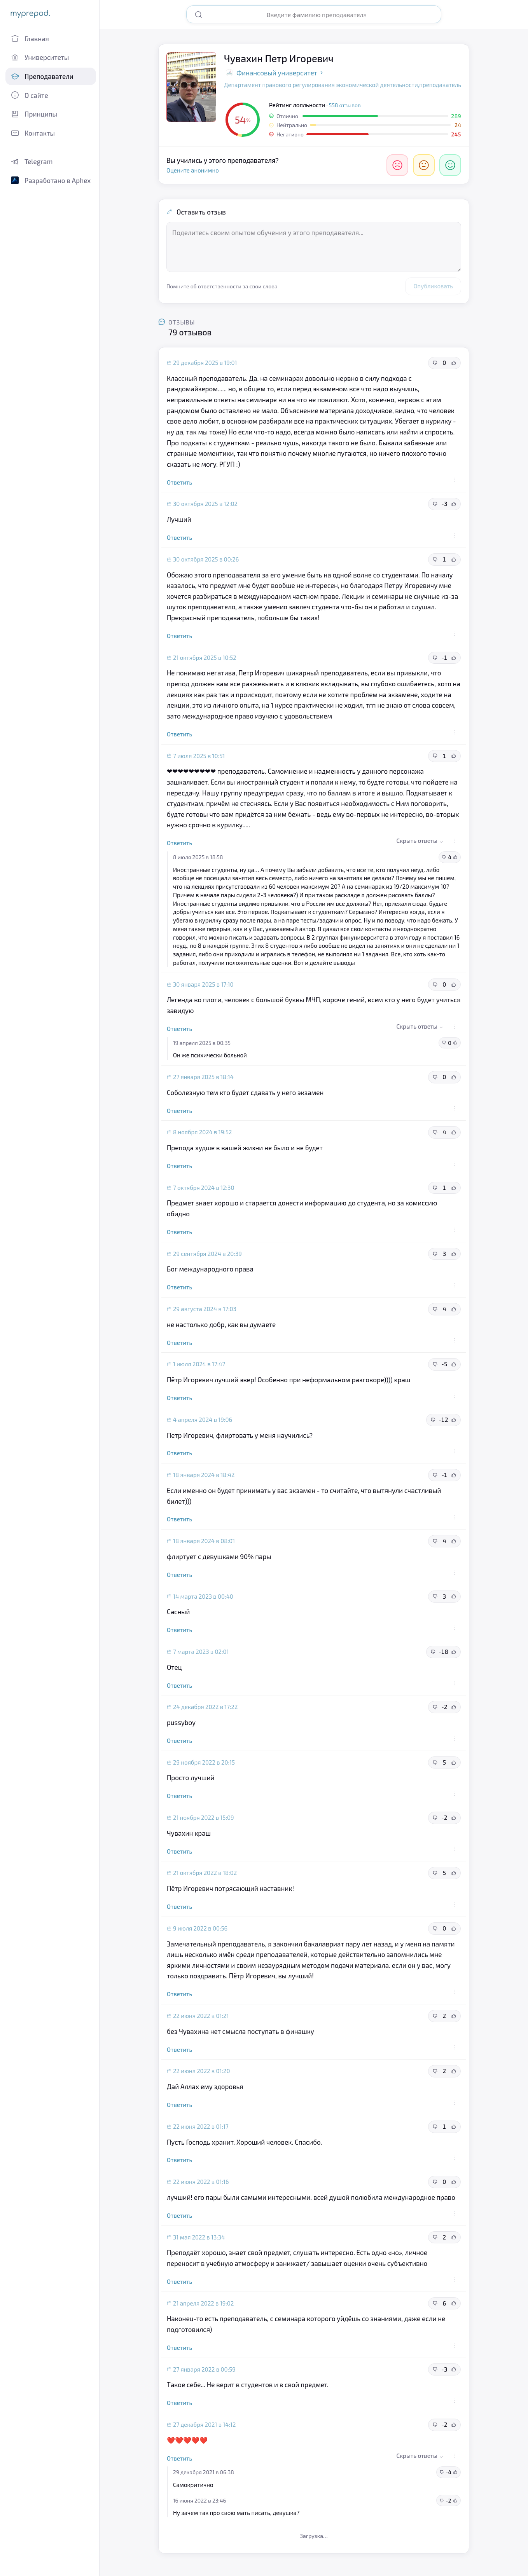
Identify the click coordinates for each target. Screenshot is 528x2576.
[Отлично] (450, 165)
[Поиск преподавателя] (319, 14)
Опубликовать (433, 286)
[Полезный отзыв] (453, 363)
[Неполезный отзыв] (435, 363)
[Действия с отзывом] (454, 480)
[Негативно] (397, 165)
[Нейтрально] (424, 165)
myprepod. (30, 13)
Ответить (179, 482)
